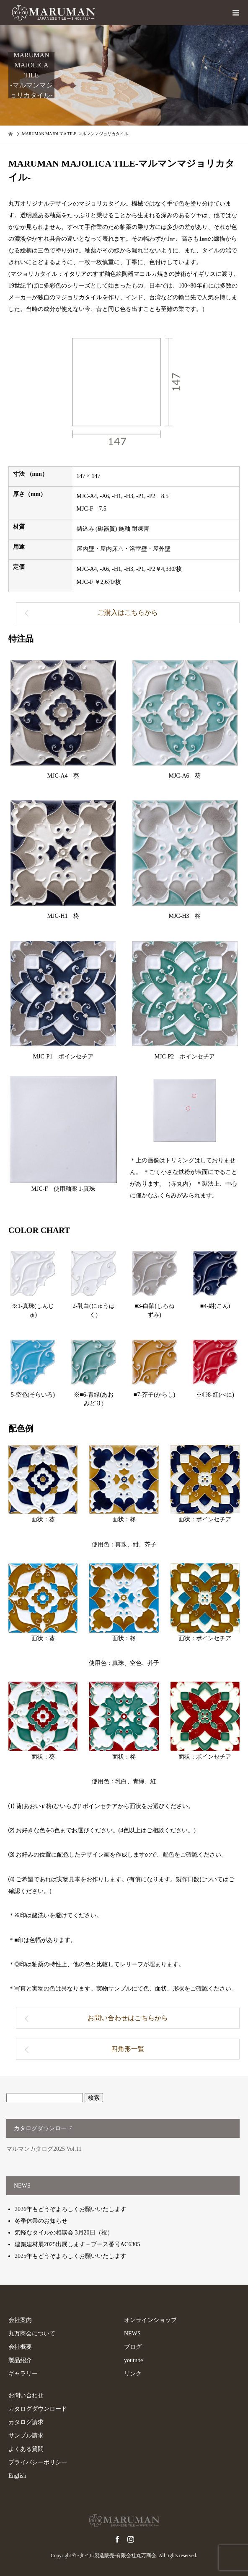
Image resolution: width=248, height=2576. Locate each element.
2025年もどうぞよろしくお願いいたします (70, 2256)
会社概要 (20, 2347)
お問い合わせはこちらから (128, 2017)
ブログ (133, 2347)
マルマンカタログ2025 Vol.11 (44, 2149)
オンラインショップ (150, 2320)
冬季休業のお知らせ (41, 2221)
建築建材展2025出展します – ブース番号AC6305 (77, 2244)
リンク (133, 2374)
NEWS (132, 2333)
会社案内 (20, 2320)
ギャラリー (23, 2374)
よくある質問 (26, 2449)
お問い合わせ (26, 2395)
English (17, 2476)
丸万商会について (31, 2333)
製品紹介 (20, 2360)
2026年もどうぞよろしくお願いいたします (70, 2209)
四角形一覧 (128, 2048)
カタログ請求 (26, 2422)
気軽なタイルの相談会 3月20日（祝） (64, 2232)
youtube (133, 2360)
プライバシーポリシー (37, 2462)
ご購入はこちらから (128, 612)
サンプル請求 (26, 2435)
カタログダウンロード (37, 2409)
